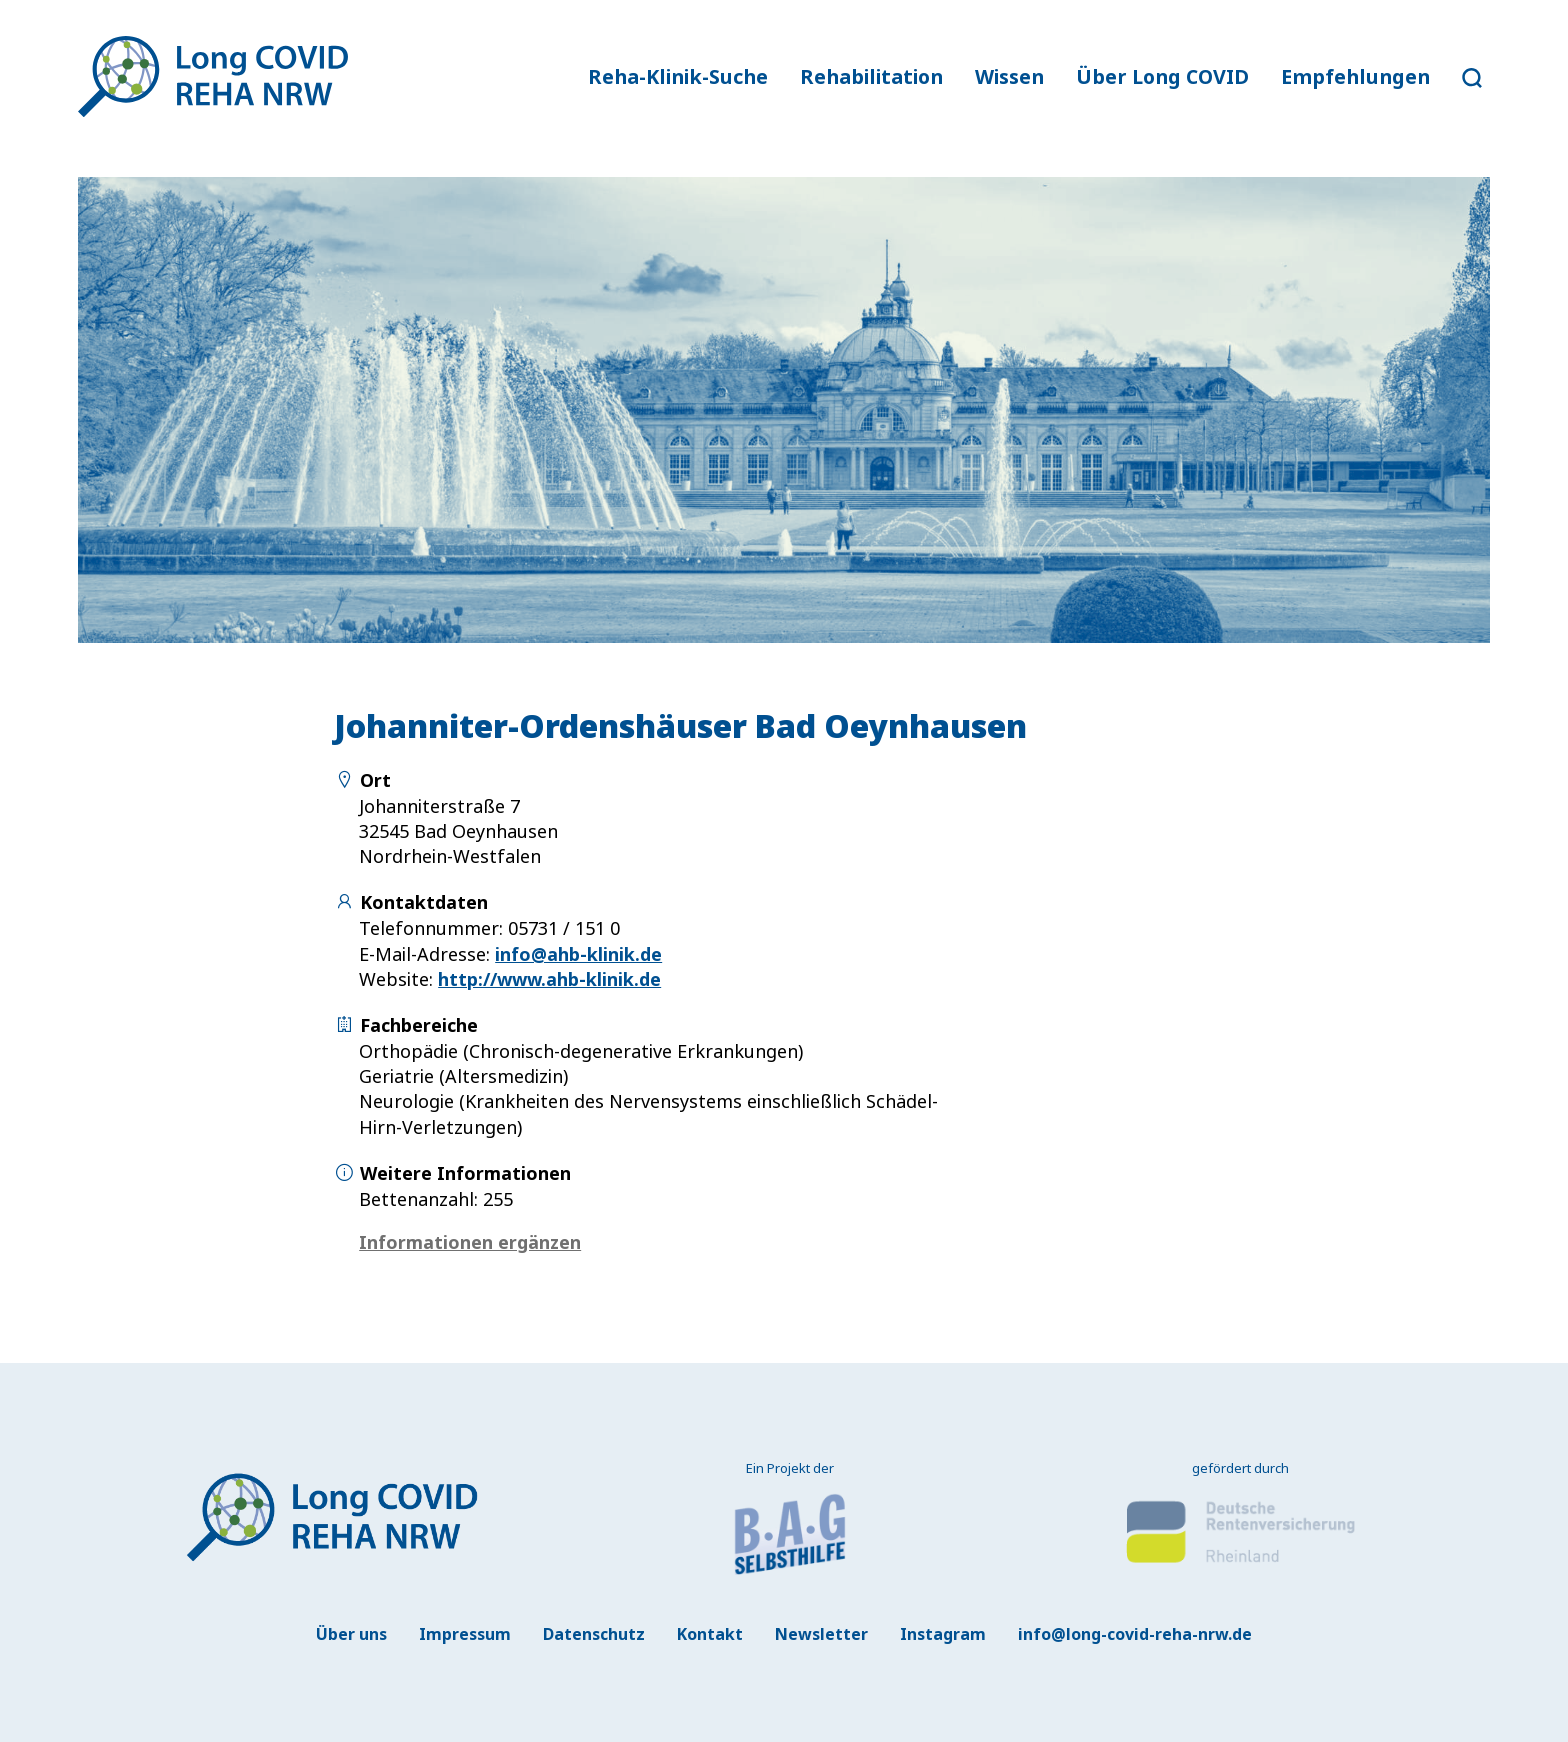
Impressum (465, 1634)
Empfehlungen (1355, 76)
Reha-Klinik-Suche (678, 76)
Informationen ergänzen (470, 1242)
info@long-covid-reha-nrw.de (1135, 1634)
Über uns (351, 1634)
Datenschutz (594, 1634)
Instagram (943, 1634)
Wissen (1009, 76)
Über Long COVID (1162, 76)
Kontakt (710, 1634)
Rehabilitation (871, 76)
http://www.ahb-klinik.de (549, 979)
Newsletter (821, 1634)
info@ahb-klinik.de (578, 954)
